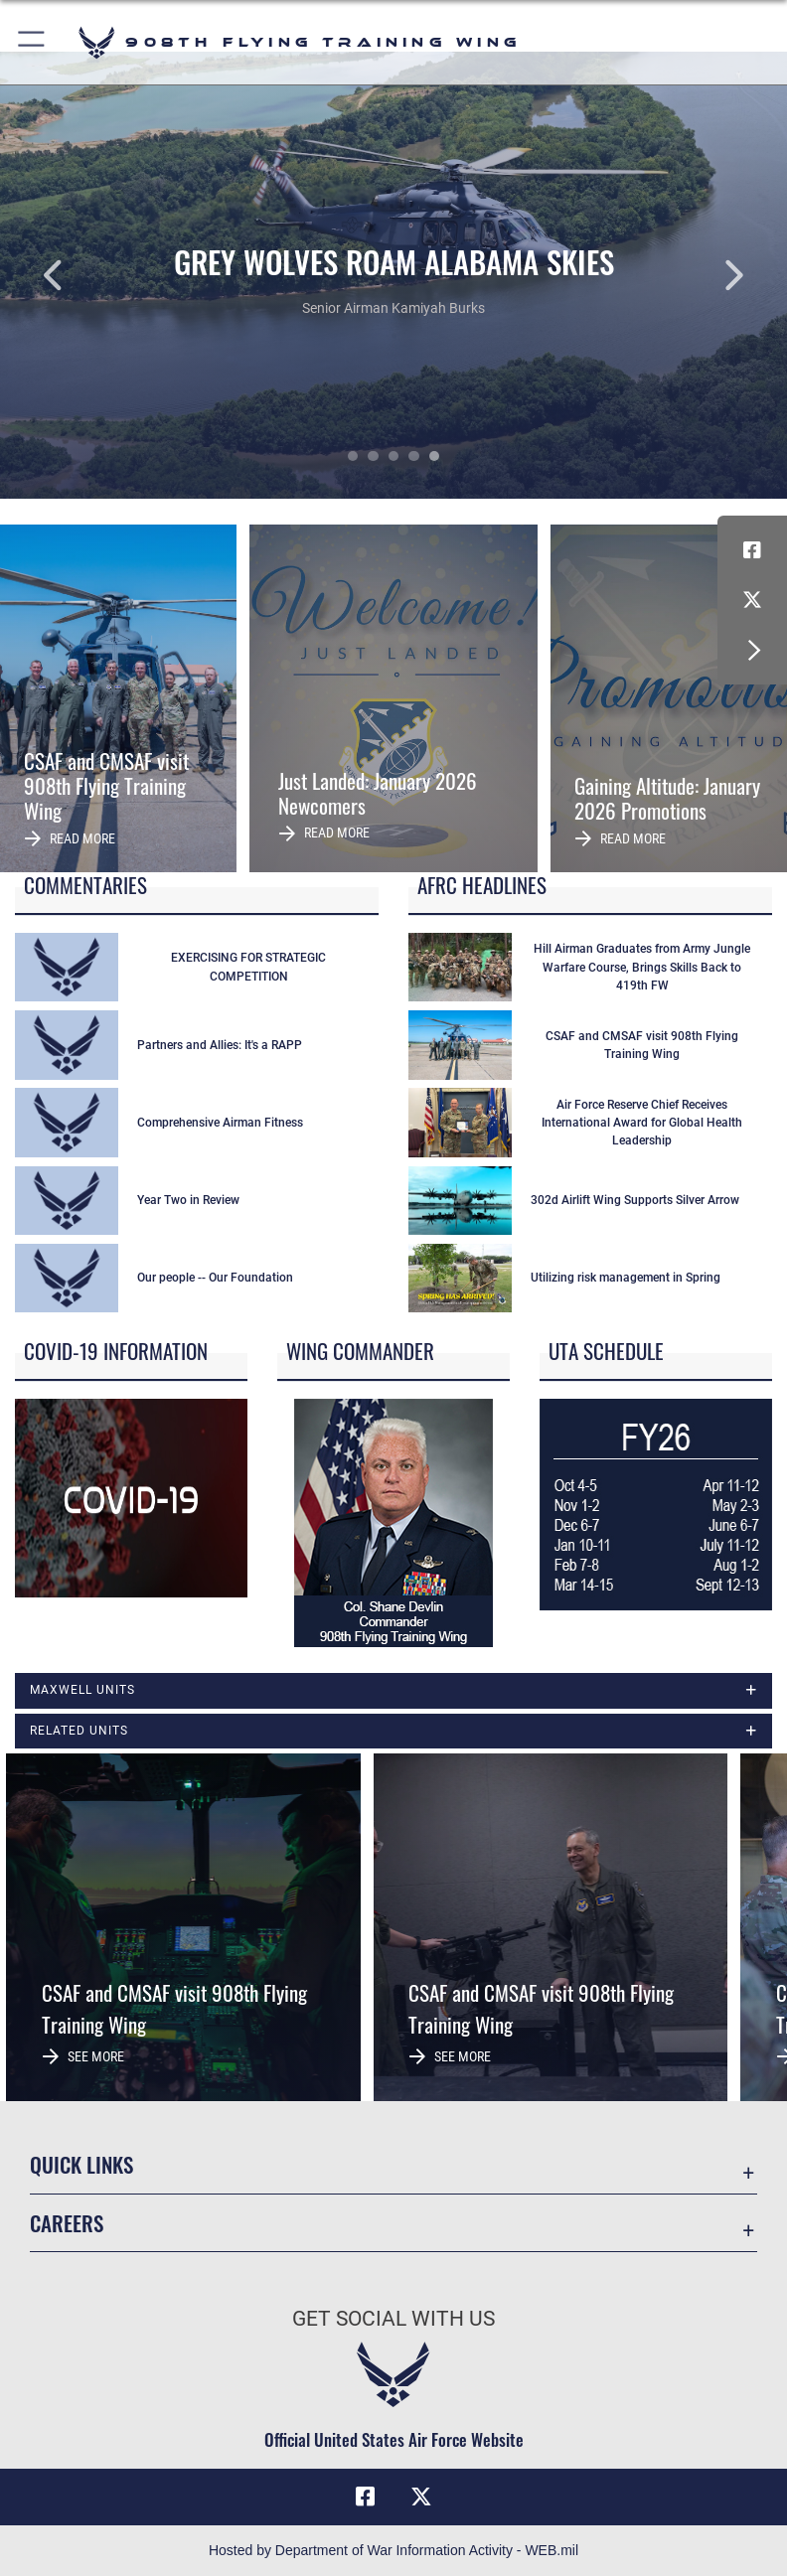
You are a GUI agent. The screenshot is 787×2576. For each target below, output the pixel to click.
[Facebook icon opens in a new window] (752, 550)
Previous (78, 275)
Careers (66, 2222)
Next (708, 275)
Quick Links (81, 2164)
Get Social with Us (393, 2319)
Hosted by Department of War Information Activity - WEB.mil (393, 2550)
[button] (32, 42)
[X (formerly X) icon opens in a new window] (752, 600)
